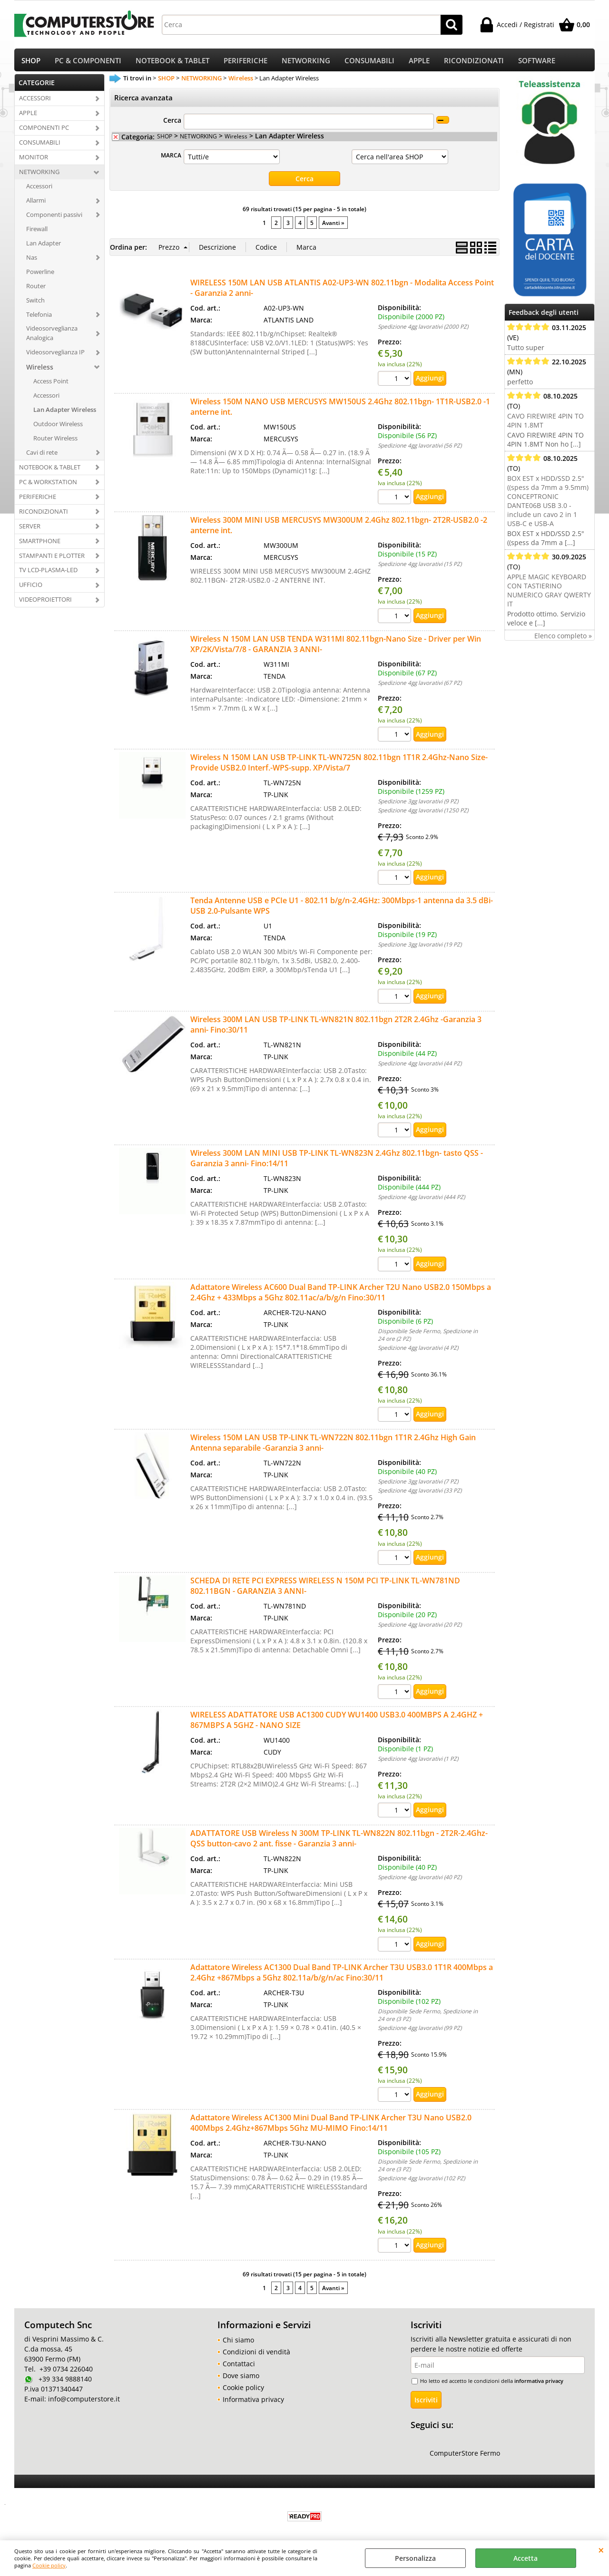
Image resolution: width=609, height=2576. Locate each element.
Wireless (39, 370)
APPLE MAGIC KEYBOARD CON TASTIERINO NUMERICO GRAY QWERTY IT (549, 594)
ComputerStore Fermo (465, 2455)
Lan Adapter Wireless (64, 413)
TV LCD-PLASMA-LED (48, 573)
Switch (35, 303)
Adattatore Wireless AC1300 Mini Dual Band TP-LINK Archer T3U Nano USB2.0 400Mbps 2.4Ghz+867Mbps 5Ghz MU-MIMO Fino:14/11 (330, 2126)
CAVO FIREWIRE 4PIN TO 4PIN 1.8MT (545, 424)
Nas (31, 260)
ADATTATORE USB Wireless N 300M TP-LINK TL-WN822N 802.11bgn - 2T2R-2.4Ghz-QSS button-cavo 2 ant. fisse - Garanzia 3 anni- (339, 1841)
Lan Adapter (43, 246)
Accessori (39, 189)
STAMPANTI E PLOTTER (52, 558)
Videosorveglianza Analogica (52, 336)
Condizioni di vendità (256, 2354)
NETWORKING (306, 62)
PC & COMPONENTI (88, 62)
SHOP (30, 62)
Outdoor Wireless (58, 427)
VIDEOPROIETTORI (45, 602)
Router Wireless (55, 441)
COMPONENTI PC (44, 131)
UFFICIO (30, 588)
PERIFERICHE (245, 62)
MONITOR (33, 160)
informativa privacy (538, 2383)
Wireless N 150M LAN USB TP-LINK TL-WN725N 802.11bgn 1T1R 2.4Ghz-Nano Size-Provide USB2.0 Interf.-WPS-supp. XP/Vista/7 (339, 765)
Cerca (172, 123)
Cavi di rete (42, 455)
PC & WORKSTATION (48, 484)
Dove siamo (241, 2378)
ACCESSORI (35, 101)
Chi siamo (238, 2342)
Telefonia (39, 317)
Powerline (40, 274)
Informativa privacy (253, 2402)
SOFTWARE (536, 62)
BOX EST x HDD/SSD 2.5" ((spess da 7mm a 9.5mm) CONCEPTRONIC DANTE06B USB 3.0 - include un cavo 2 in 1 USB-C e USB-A (548, 504)
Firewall (37, 232)
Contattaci (239, 2366)
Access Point (51, 384)
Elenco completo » (563, 639)
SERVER (29, 529)
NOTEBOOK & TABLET (172, 62)
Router (36, 288)
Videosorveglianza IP (55, 355)
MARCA (171, 158)
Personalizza (415, 2558)
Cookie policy (49, 2565)
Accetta (525, 2558)
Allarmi (36, 203)
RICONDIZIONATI (474, 62)
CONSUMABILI (369, 62)
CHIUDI (601, 2550)
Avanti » (333, 226)
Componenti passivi (54, 218)
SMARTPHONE (39, 543)
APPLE (419, 62)
